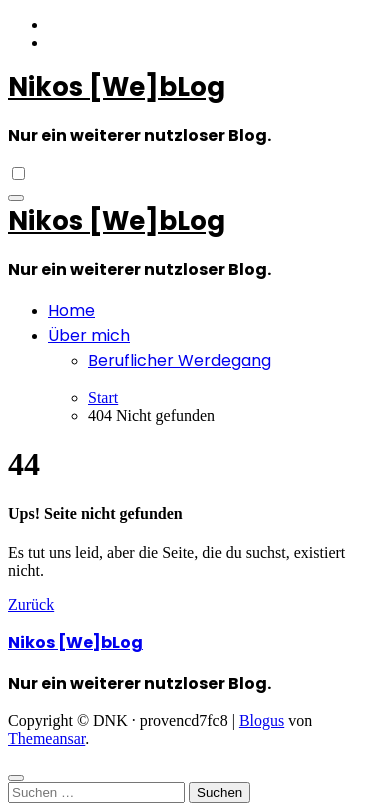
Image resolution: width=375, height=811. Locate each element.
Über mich (89, 335)
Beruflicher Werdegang (179, 360)
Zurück (31, 604)
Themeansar (46, 738)
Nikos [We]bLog (116, 87)
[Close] (16, 778)
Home (71, 310)
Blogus (261, 720)
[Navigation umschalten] (16, 198)
